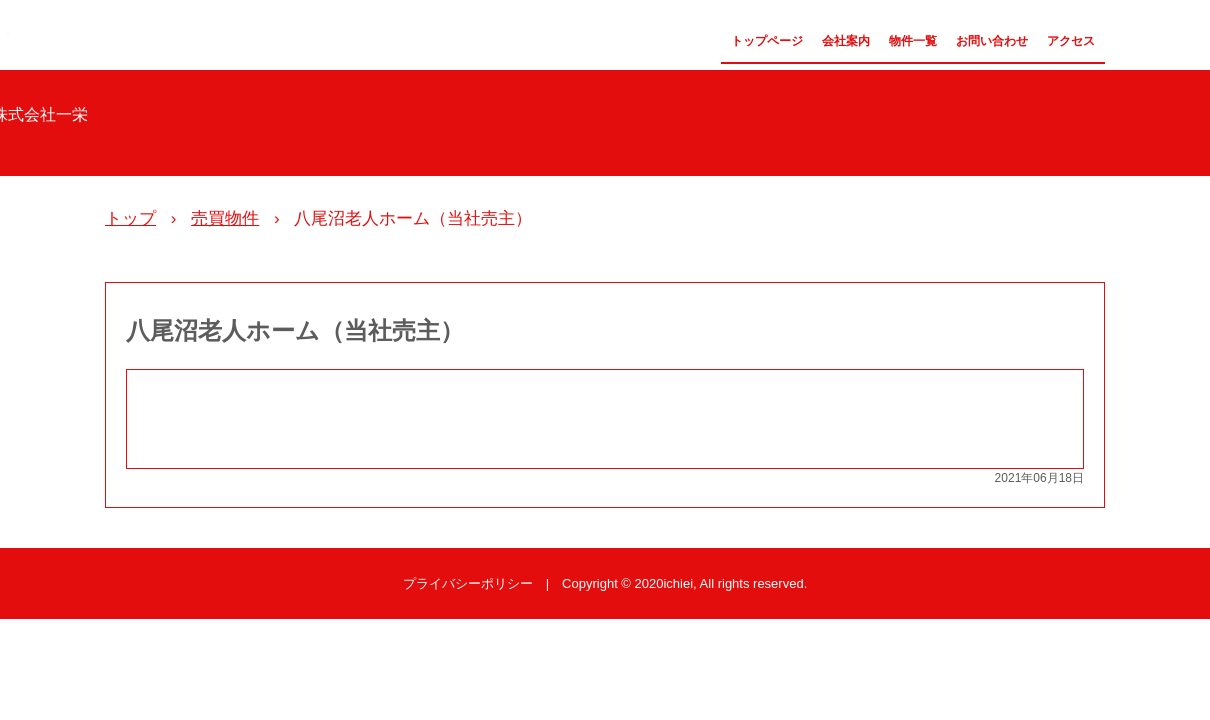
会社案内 (846, 41)
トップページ (767, 41)
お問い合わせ (992, 41)
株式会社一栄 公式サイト (8, 32)
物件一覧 (913, 41)
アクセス (1071, 41)
